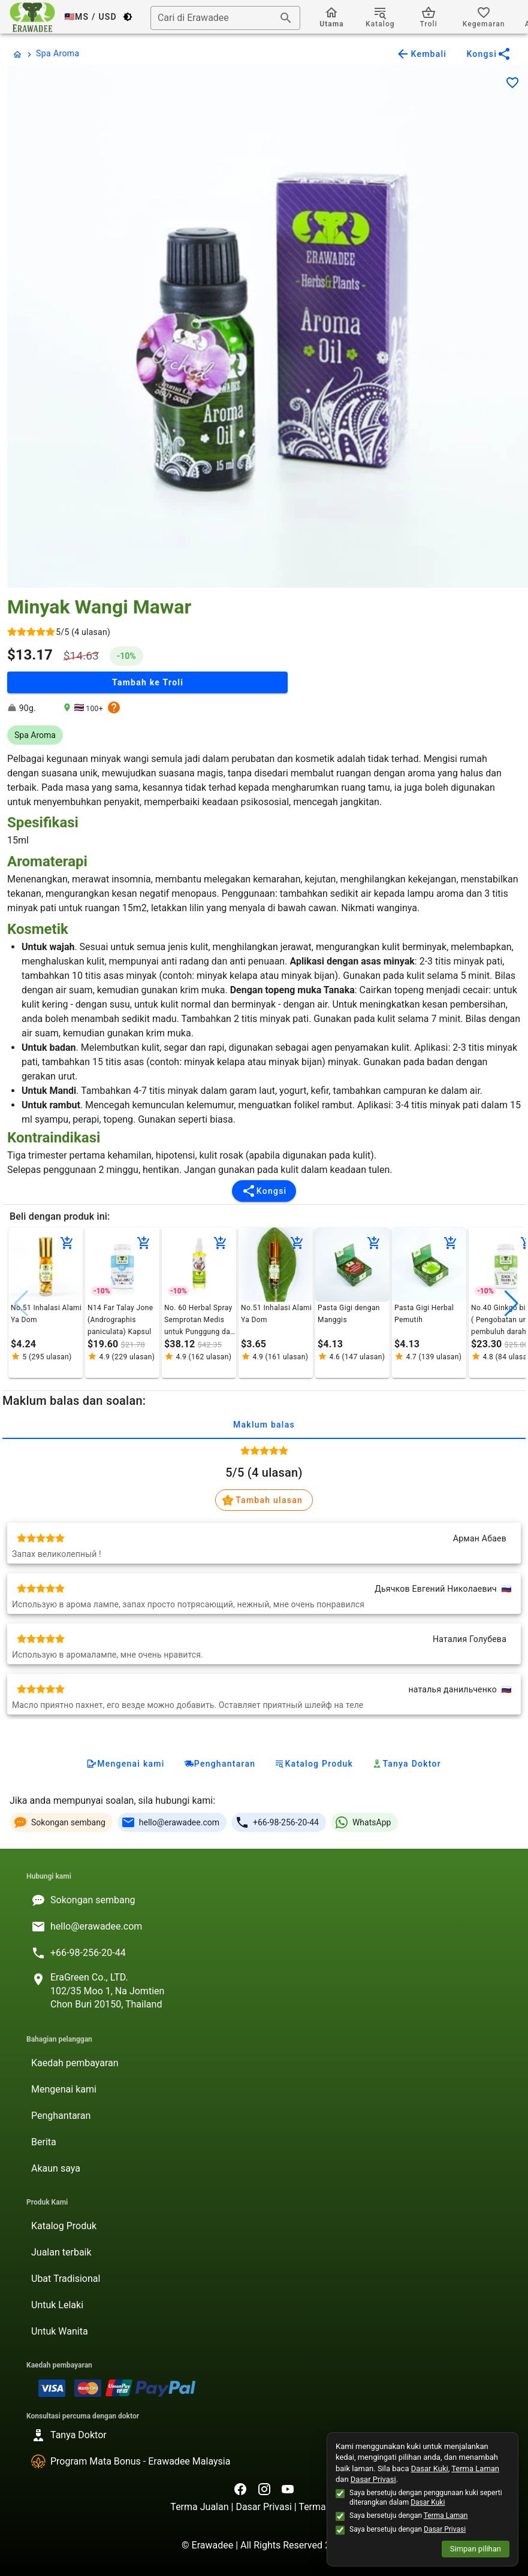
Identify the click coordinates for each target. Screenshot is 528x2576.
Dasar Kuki (429, 2468)
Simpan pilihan (475, 2548)
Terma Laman (475, 2468)
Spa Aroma (57, 53)
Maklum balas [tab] (264, 1424)
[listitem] (264, 1900)
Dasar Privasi (265, 2506)
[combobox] (225, 18)
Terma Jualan (200, 2506)
